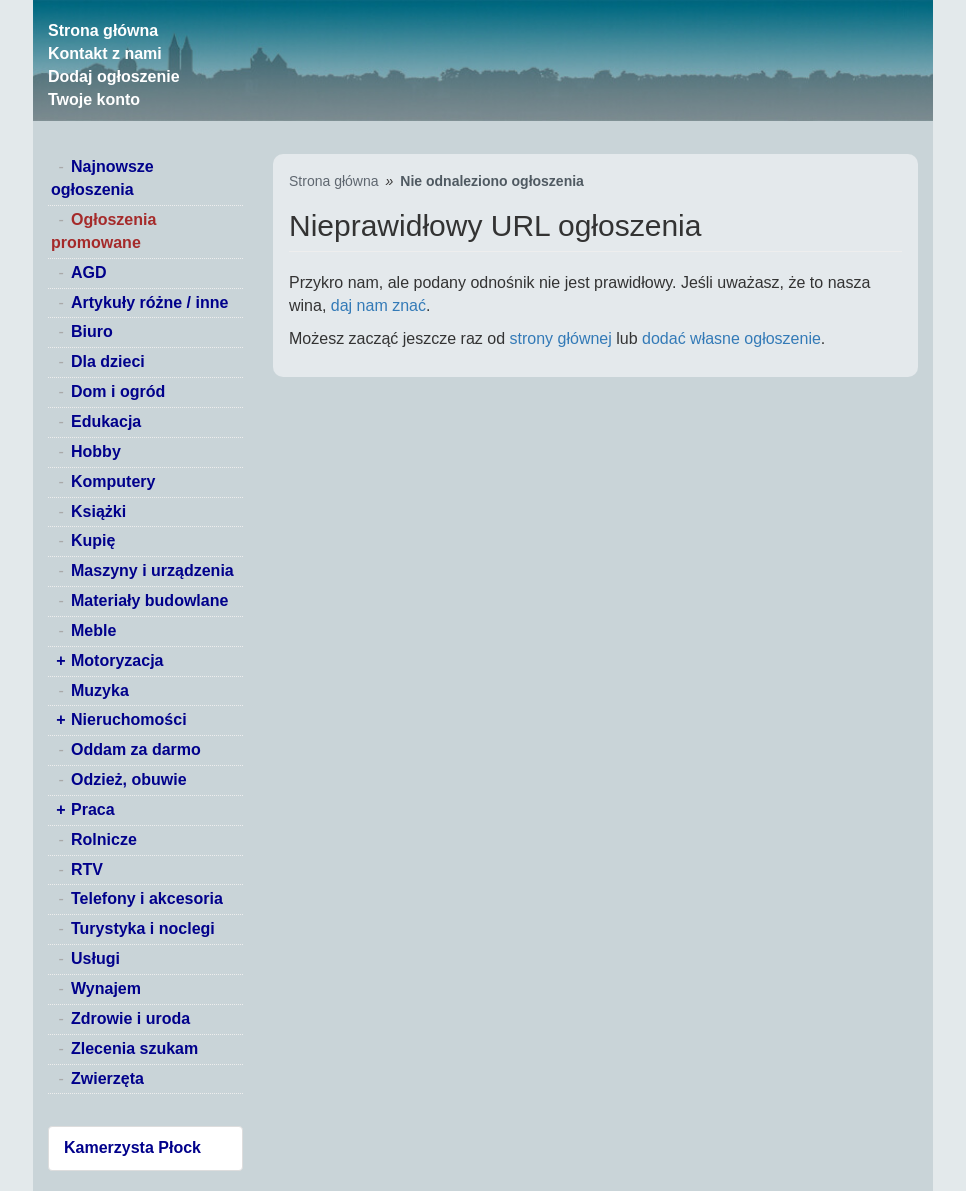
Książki (98, 511)
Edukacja (106, 421)
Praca (93, 809)
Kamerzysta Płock (132, 1147)
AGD (89, 272)
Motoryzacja (117, 660)
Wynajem (106, 988)
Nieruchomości (129, 719)
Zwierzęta (107, 1078)
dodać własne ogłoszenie (731, 338)
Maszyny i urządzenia (152, 570)
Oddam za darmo (136, 749)
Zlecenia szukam (134, 1048)
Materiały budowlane (149, 600)
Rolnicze (104, 839)
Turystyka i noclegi (143, 928)
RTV (87, 869)
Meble (93, 630)
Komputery (113, 481)
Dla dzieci (108, 361)
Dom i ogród (118, 391)
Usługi (95, 958)
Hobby (96, 451)
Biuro (92, 331)
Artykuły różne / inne (149, 302)
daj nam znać (378, 305)
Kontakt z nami (105, 53)
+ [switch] (60, 660)
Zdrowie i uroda (130, 1018)
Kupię (93, 540)
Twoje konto (94, 99)
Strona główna (103, 30)
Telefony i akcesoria (147, 898)
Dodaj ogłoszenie (114, 76)
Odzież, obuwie (129, 779)
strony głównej (561, 338)
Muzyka (100, 690)
